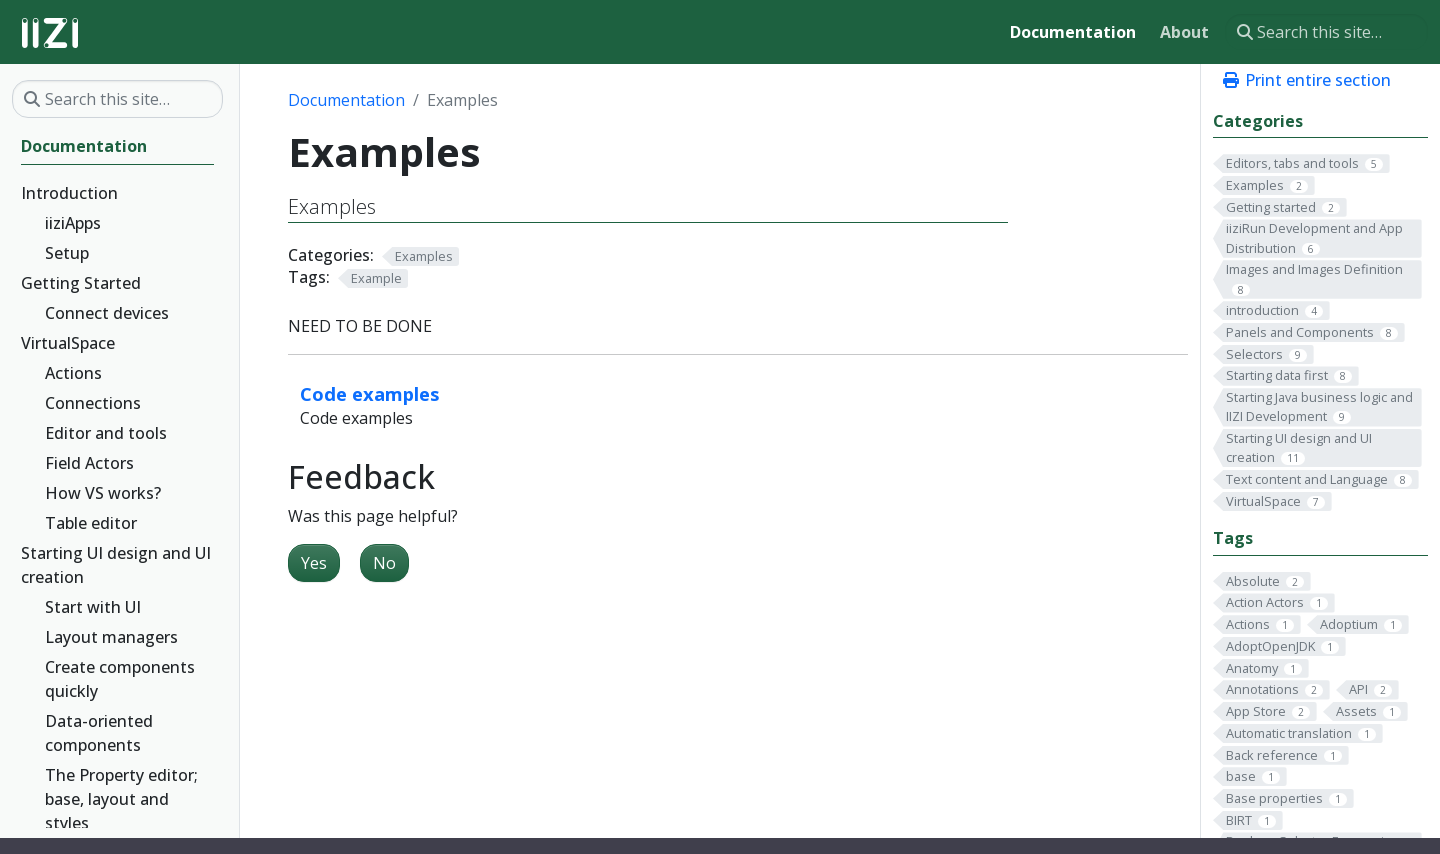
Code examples (370, 393)
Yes (314, 563)
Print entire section (1306, 80)
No (384, 563)
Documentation (346, 100)
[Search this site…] (1326, 32)
